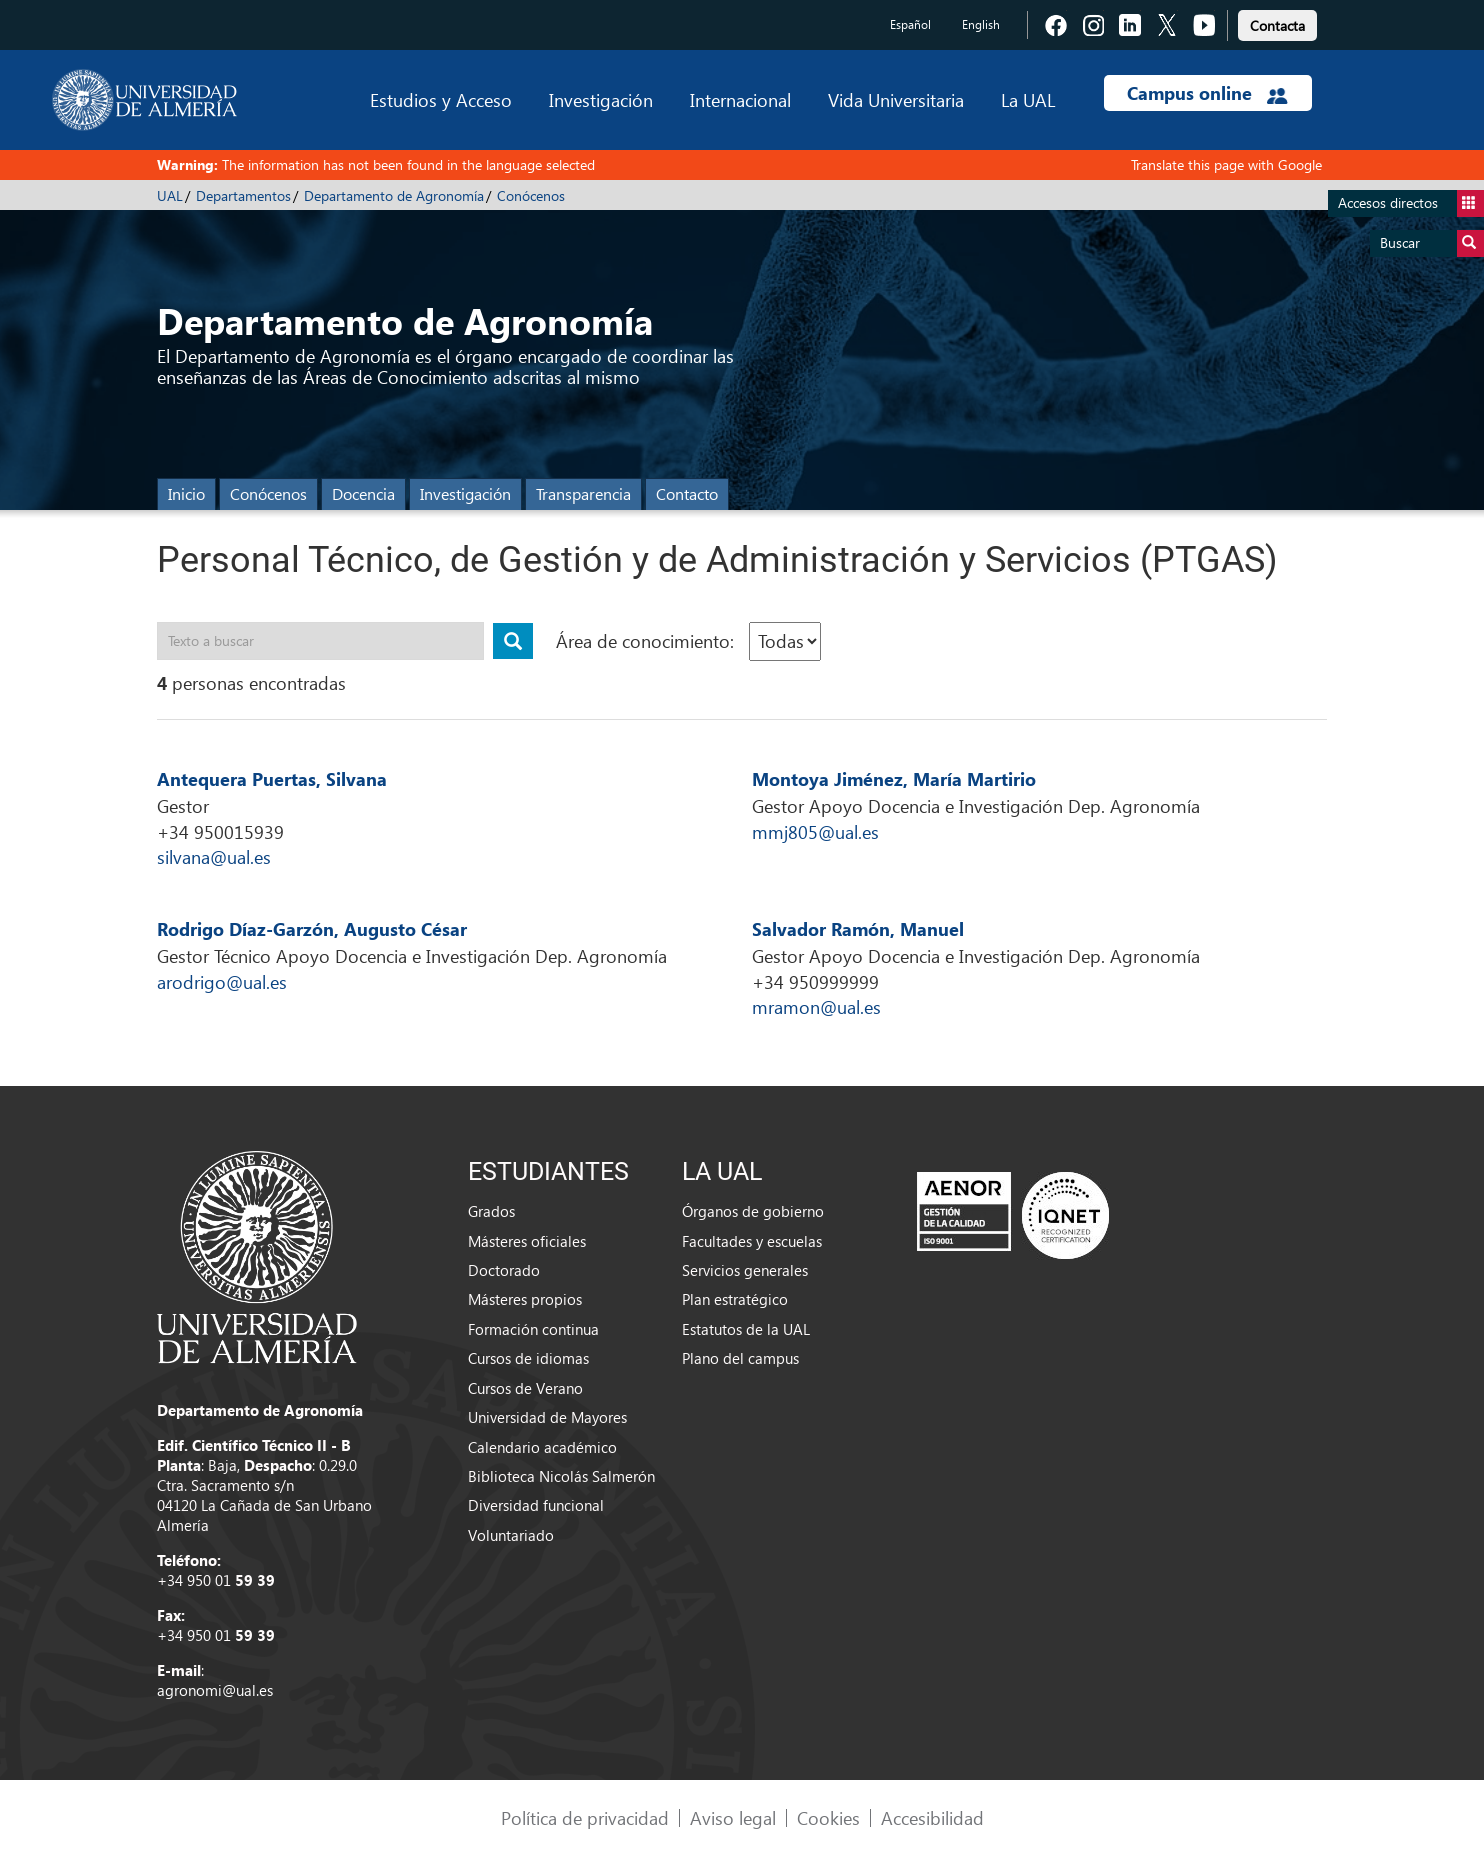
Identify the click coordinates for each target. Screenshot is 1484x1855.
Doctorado (504, 1270)
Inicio (186, 493)
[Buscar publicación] (513, 641)
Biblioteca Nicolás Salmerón (561, 1476)
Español (910, 24)
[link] (1277, 22)
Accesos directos (1411, 203)
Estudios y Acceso (441, 99)
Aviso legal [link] (733, 1817)
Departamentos (243, 195)
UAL (170, 195)
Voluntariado (511, 1535)
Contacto (687, 493)
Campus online (1207, 93)
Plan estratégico (735, 1299)
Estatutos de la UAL (746, 1329)
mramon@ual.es (816, 1006)
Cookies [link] (828, 1817)
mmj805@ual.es (815, 831)
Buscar (1432, 243)
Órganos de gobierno (753, 1211)
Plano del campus (740, 1358)
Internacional (740, 99)
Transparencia (583, 493)
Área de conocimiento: (645, 640)
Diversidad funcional (536, 1505)
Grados (491, 1211)
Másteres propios (525, 1299)
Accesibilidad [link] (932, 1817)
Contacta (1277, 25)
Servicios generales (745, 1270)
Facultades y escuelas (752, 1241)
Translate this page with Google (1226, 164)
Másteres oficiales (527, 1241)
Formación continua (533, 1329)
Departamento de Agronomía (394, 195)
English (981, 24)
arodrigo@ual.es (222, 981)
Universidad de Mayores (547, 1417)
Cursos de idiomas (528, 1358)
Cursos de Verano (525, 1388)
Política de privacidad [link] (585, 1817)
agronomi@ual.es (215, 1690)
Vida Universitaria (896, 99)
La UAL (1028, 99)
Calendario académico (542, 1447)
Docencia (363, 493)
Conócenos (531, 195)
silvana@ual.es (214, 856)
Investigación (601, 99)
